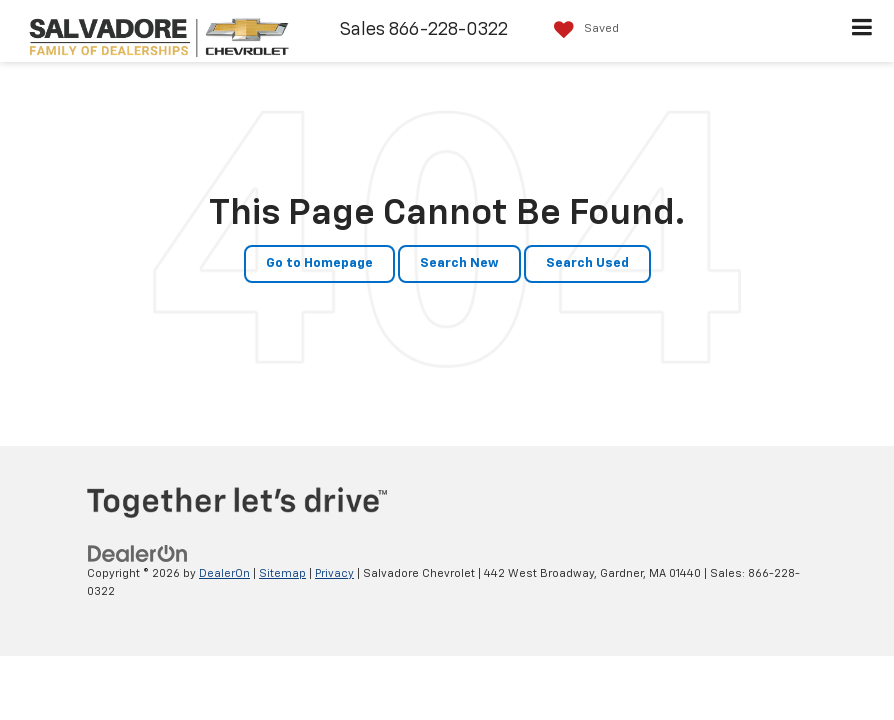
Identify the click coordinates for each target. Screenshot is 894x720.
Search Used (587, 263)
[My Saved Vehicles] (581, 29)
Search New (459, 263)
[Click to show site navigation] (862, 31)
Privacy (334, 573)
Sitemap (282, 573)
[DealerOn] (138, 553)
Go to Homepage (319, 263)
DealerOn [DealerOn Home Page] (224, 573)
